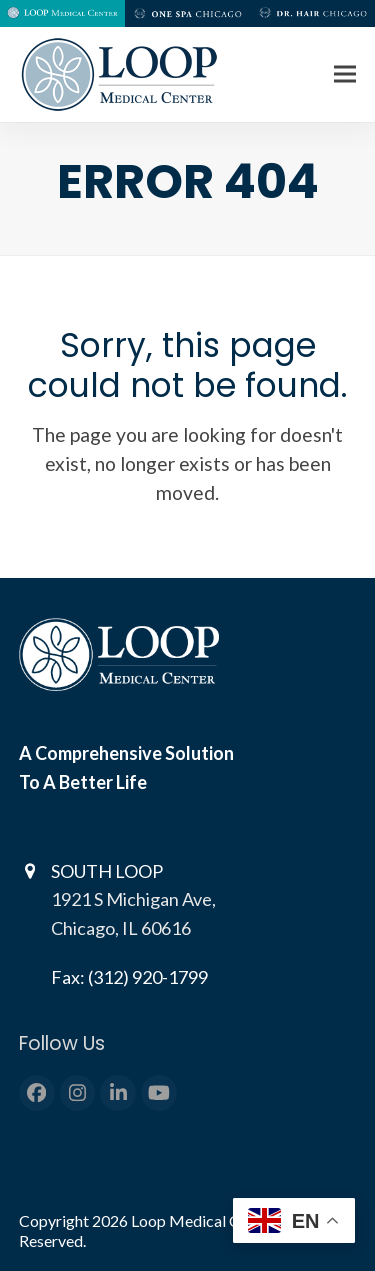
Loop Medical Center (205, 1220)
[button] (345, 74)
